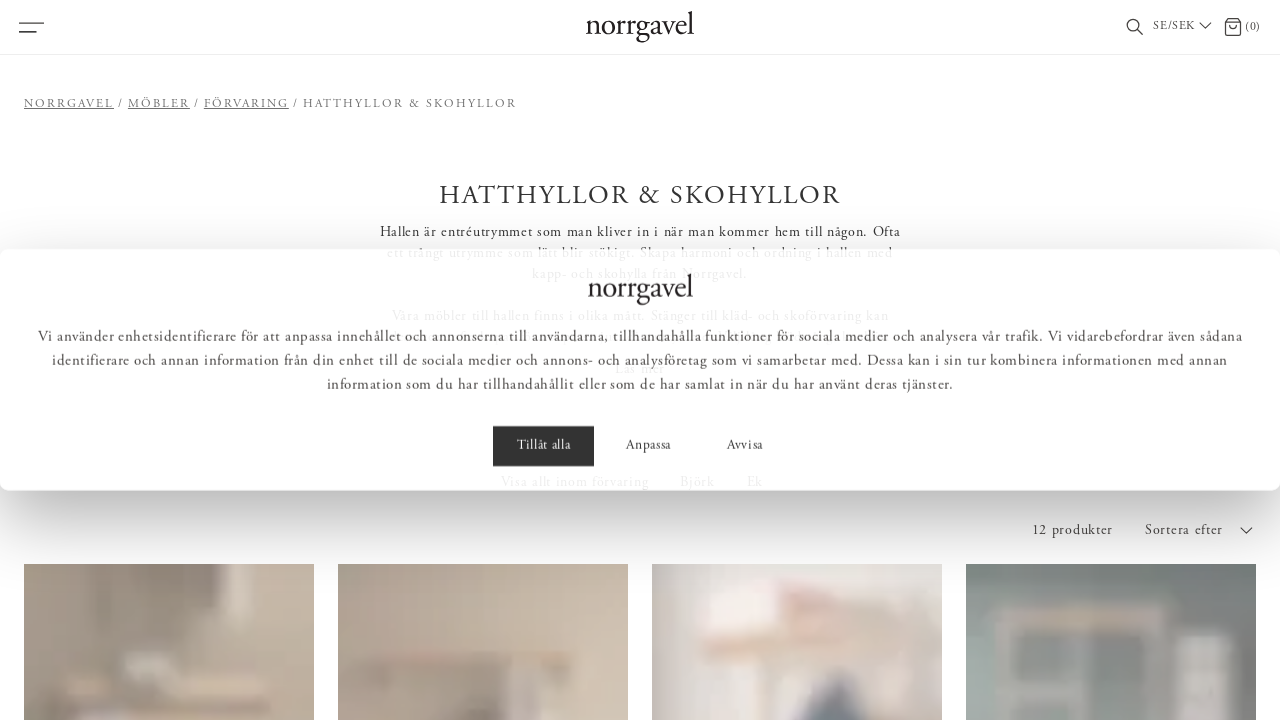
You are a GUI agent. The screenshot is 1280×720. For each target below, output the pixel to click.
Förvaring (246, 104)
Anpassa (648, 676)
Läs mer (640, 370)
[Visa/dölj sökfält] (1135, 27)
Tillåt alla (543, 676)
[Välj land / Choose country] (1184, 27)
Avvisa (745, 676)
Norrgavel (69, 104)
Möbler (159, 104)
